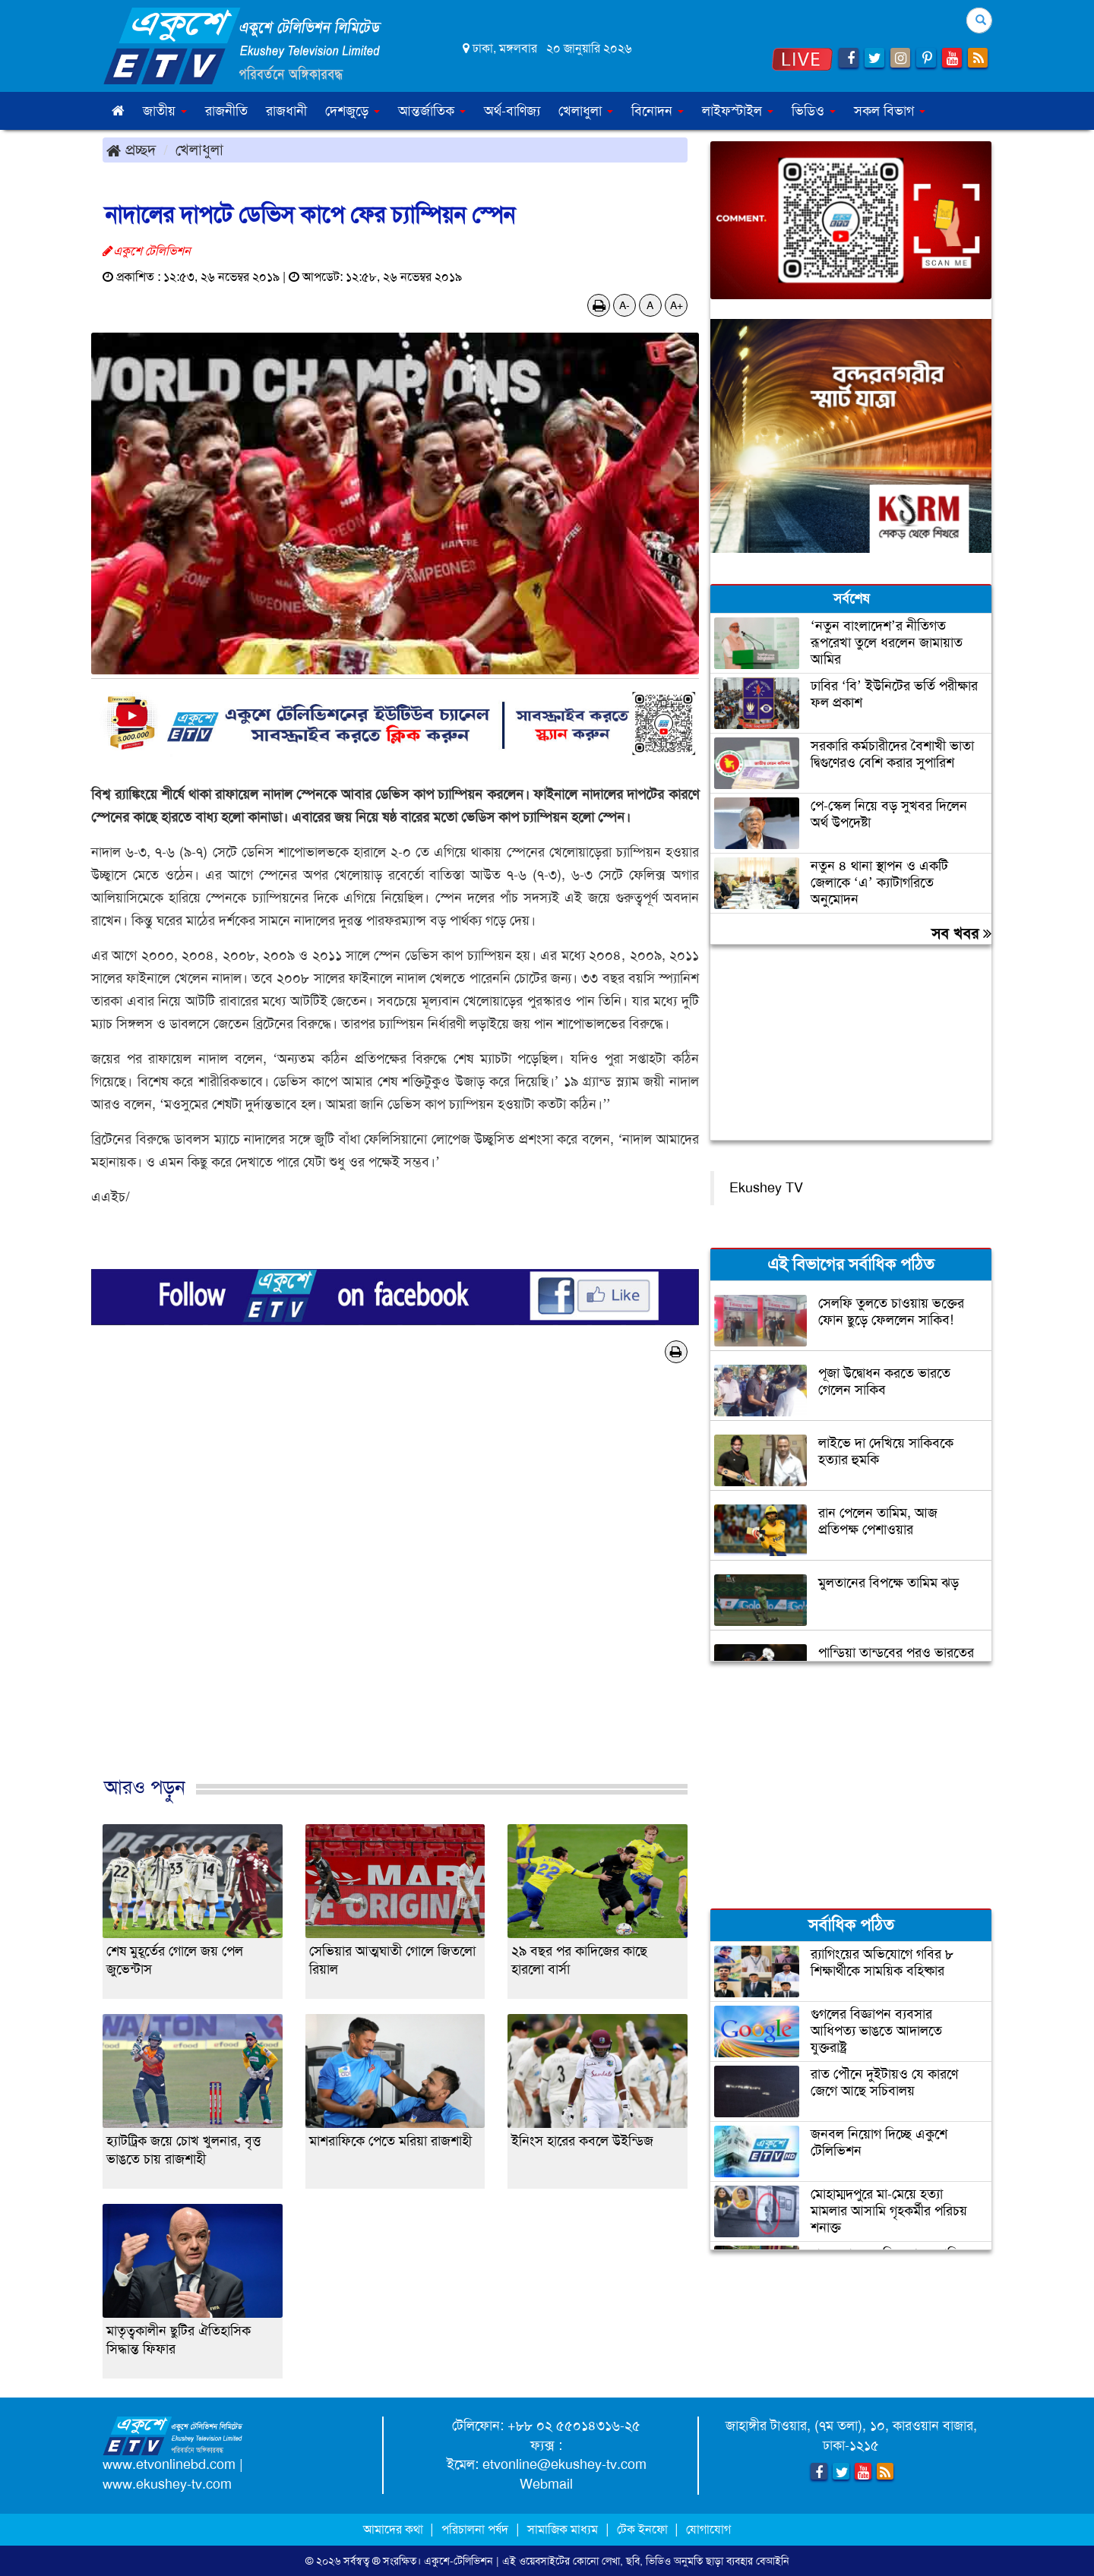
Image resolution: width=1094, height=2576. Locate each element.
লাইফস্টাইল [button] (737, 111)
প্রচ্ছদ (131, 149)
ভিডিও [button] (814, 111)
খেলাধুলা (199, 149)
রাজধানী (286, 111)
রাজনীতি (226, 111)
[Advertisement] (395, 1585)
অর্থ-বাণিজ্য (512, 111)
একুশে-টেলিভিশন (458, 2561)
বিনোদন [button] (657, 111)
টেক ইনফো (644, 2529)
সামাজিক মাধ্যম (562, 2529)
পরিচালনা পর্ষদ (474, 2529)
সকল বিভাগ (889, 111)
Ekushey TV (766, 1188)
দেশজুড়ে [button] (352, 111)
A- (624, 305)
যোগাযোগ (708, 2529)
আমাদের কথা (394, 2529)
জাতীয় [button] (165, 111)
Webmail (546, 2484)
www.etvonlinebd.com (169, 2464)
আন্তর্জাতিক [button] (432, 111)
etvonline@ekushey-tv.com (564, 2464)
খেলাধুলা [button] (585, 111)
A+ (676, 305)
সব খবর (961, 933)
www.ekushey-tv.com (167, 2484)
